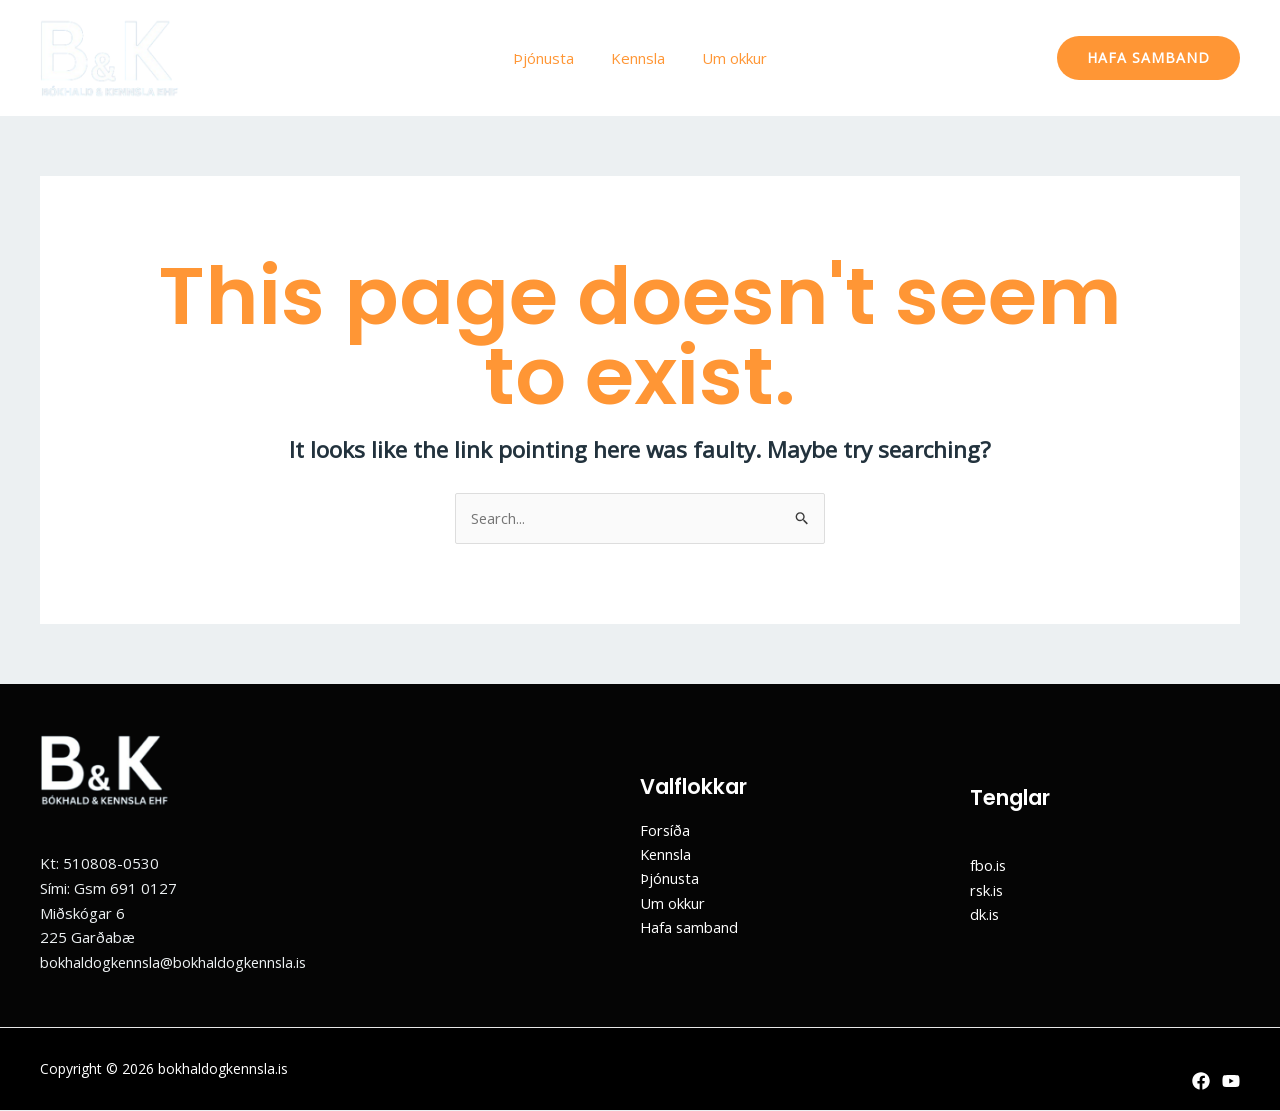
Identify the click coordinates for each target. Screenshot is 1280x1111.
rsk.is (987, 890)
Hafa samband (690, 928)
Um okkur (727, 58)
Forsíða (665, 829)
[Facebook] (1201, 1081)
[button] (1148, 58)
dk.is (985, 915)
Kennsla (638, 58)
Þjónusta (550, 58)
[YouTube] (1231, 1081)
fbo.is (988, 865)
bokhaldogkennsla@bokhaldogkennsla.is (176, 962)
